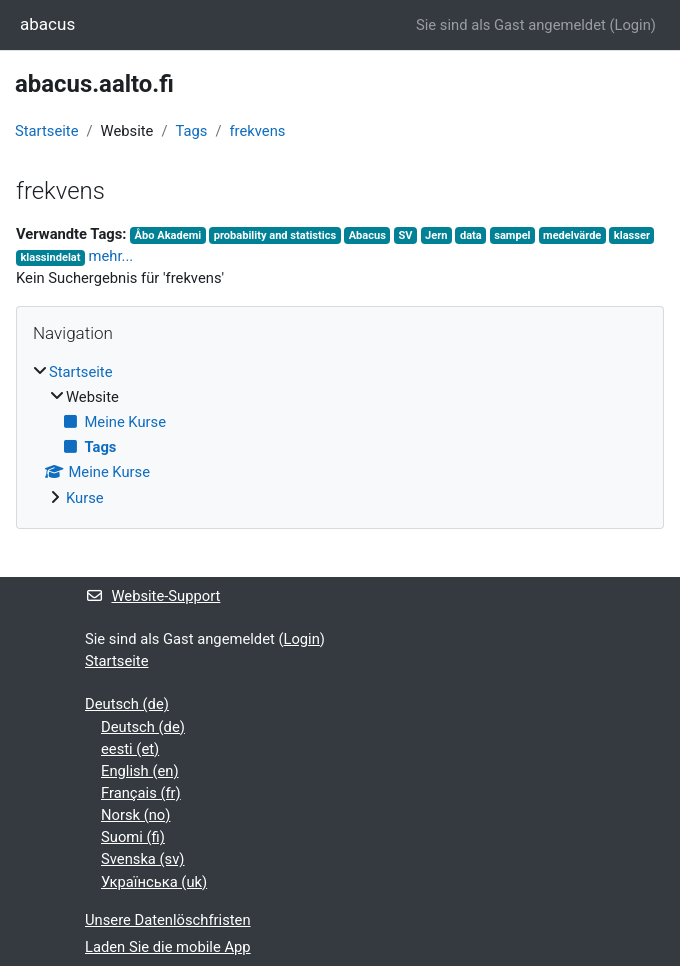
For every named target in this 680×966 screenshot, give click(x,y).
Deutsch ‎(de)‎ (127, 704)
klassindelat (50, 257)
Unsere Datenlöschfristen (168, 920)
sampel (512, 235)
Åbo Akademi (168, 235)
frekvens (257, 131)
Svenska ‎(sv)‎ (143, 859)
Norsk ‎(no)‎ (135, 815)
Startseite (46, 131)
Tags (191, 131)
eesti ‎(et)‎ (130, 749)
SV (405, 235)
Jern (436, 235)
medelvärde (572, 235)
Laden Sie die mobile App (168, 947)
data (471, 235)
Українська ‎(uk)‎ (154, 882)
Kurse (85, 498)
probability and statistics (275, 235)
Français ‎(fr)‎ (141, 793)
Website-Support (152, 596)
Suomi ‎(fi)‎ (133, 837)
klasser (632, 235)
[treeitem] (340, 435)
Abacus (367, 235)
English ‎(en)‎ (140, 771)
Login (632, 25)
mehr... (111, 256)
